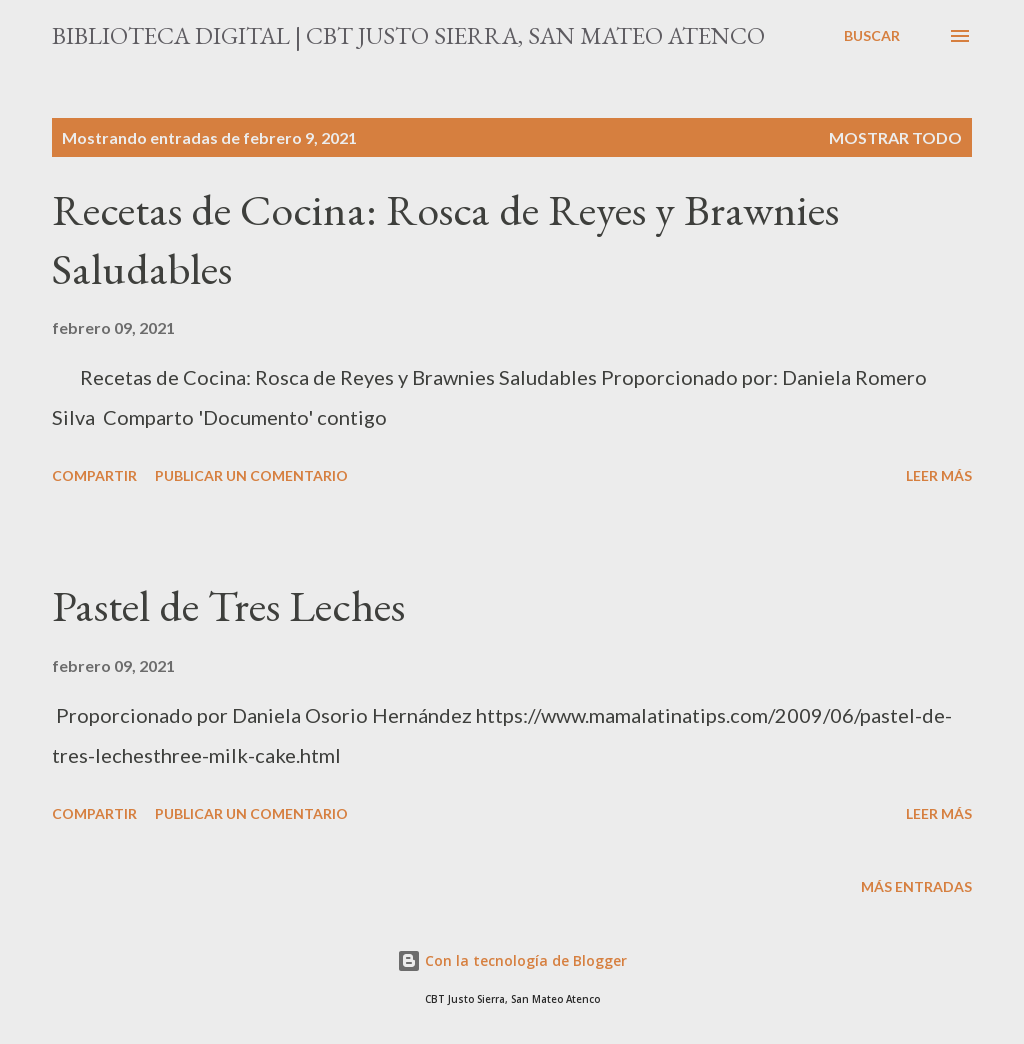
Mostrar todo (895, 137)
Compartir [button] (94, 475)
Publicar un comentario (251, 475)
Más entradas (916, 886)
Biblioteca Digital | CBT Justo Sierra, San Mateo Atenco (408, 35)
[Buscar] (872, 36)
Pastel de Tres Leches (228, 605)
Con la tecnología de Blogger (512, 960)
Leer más (939, 475)
